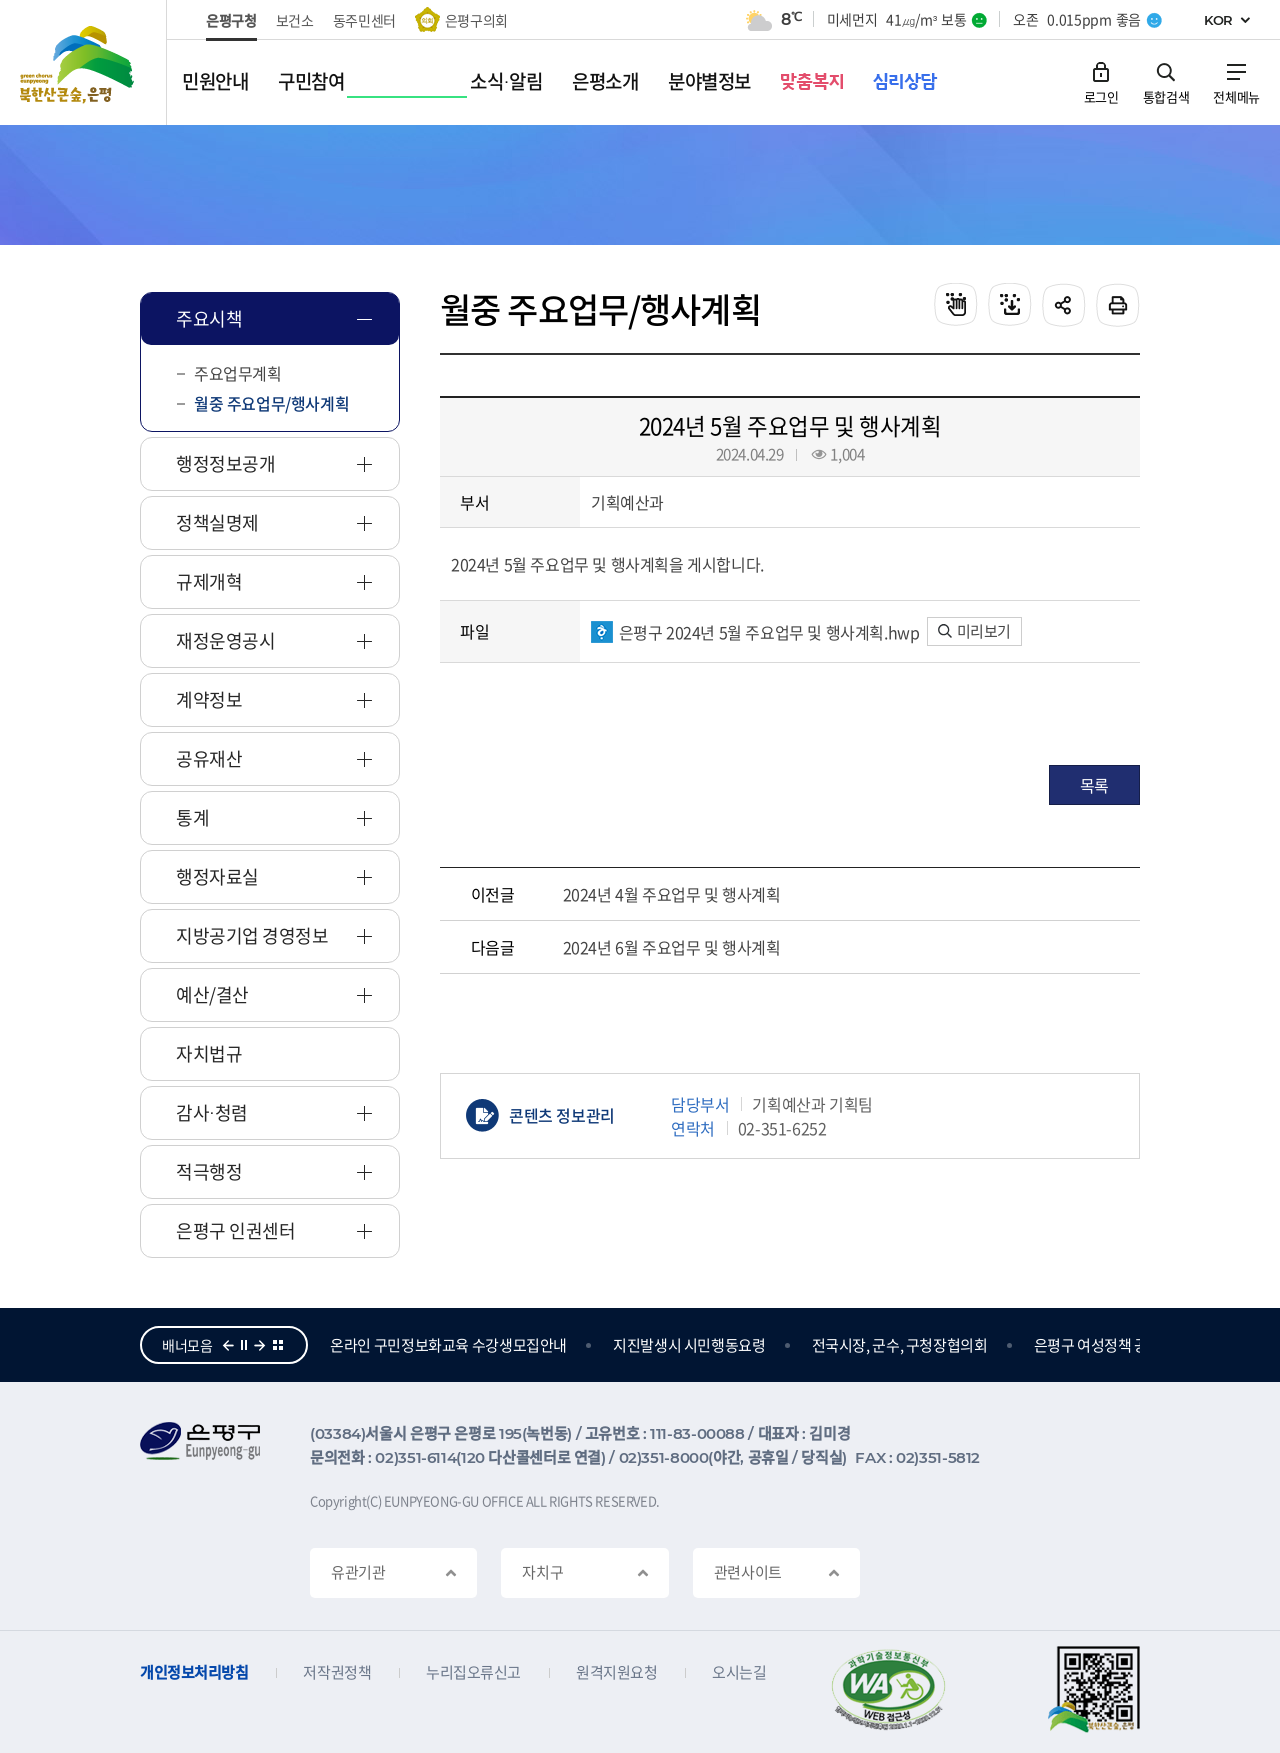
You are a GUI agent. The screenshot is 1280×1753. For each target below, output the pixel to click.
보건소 (295, 20)
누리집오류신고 (473, 1672)
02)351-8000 (664, 1457)
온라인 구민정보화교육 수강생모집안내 (562, 1345)
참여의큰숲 (364, 1345)
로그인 (1101, 95)
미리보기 (974, 631)
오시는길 (739, 1672)
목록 (1094, 785)
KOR (1218, 20)
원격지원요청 (616, 1672)
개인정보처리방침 (194, 1672)
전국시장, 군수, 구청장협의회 (1014, 1345)
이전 (228, 1345)
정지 (244, 1345)
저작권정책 (337, 1672)
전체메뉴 (1236, 95)
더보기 (278, 1345)
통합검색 (1166, 95)
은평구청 (231, 20)
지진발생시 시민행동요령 (803, 1345)
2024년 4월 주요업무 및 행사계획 (672, 894)
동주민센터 (364, 20)
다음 (260, 1345)
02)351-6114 (415, 1457)
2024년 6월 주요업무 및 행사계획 (672, 947)
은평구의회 (476, 20)
